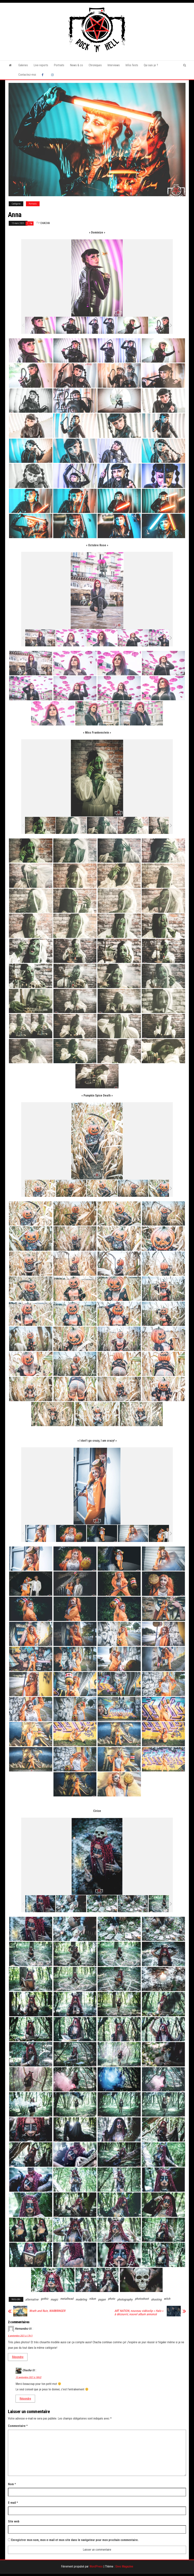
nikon (92, 2299)
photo (111, 2299)
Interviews (113, 65)
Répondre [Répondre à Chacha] (25, 2398)
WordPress (96, 2566)
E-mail (13, 2502)
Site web (13, 2521)
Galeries (23, 65)
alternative (31, 2299)
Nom (12, 2484)
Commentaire (18, 2426)
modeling (81, 2299)
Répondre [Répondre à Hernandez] (17, 2357)
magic (54, 2299)
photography (125, 2299)
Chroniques (95, 65)
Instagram (53, 74)
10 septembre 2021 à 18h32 (28, 2377)
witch (167, 2299)
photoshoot (142, 2299)
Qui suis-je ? (151, 65)
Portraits (59, 65)
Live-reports (41, 65)
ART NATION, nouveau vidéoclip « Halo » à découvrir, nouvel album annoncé (138, 2312)
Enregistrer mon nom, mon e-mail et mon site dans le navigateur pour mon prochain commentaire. (74, 2540)
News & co (76, 65)
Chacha (45, 223)
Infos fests (131, 65)
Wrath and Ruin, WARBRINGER (47, 2311)
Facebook (43, 74)
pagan (102, 2299)
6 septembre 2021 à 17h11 (20, 2335)
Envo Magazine (124, 2566)
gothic (44, 2299)
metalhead (66, 2299)
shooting (156, 2299)
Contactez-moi (27, 74)
